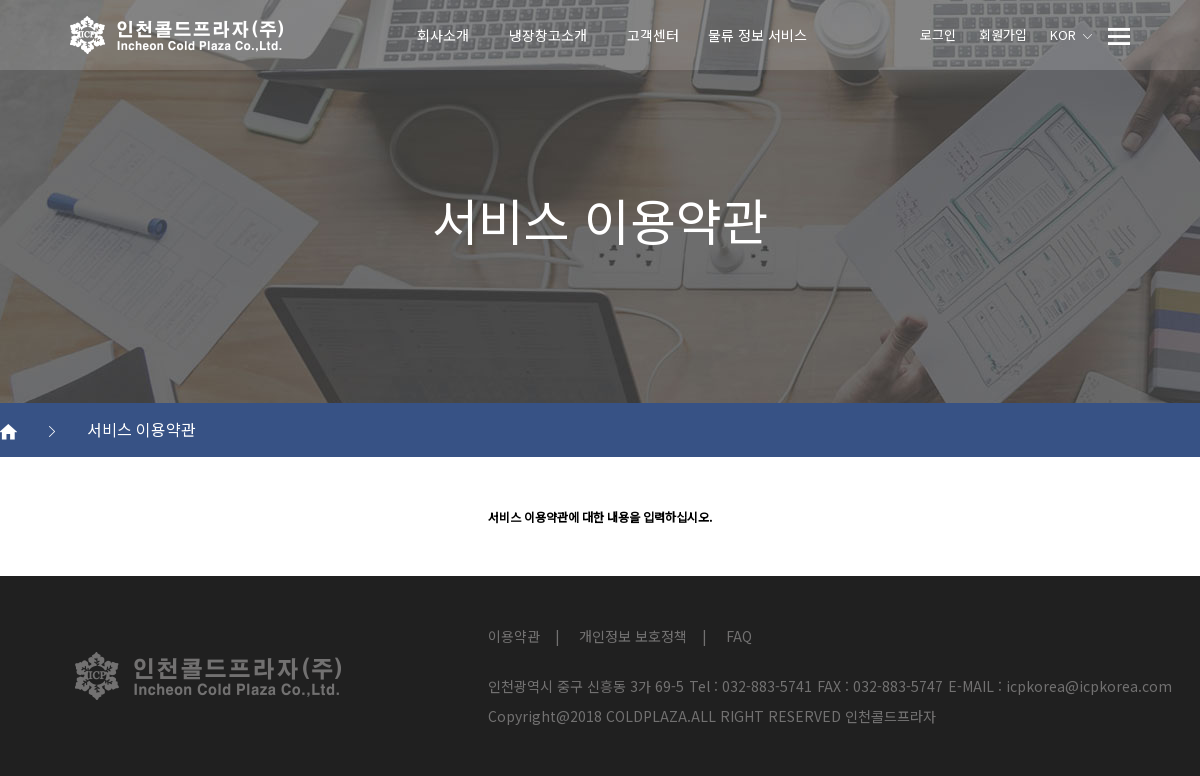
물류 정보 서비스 (757, 35)
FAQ (739, 636)
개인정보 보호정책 (633, 636)
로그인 (938, 34)
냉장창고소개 (548, 35)
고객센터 (653, 35)
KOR (1071, 34)
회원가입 (1003, 34)
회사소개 (443, 35)
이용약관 (514, 636)
